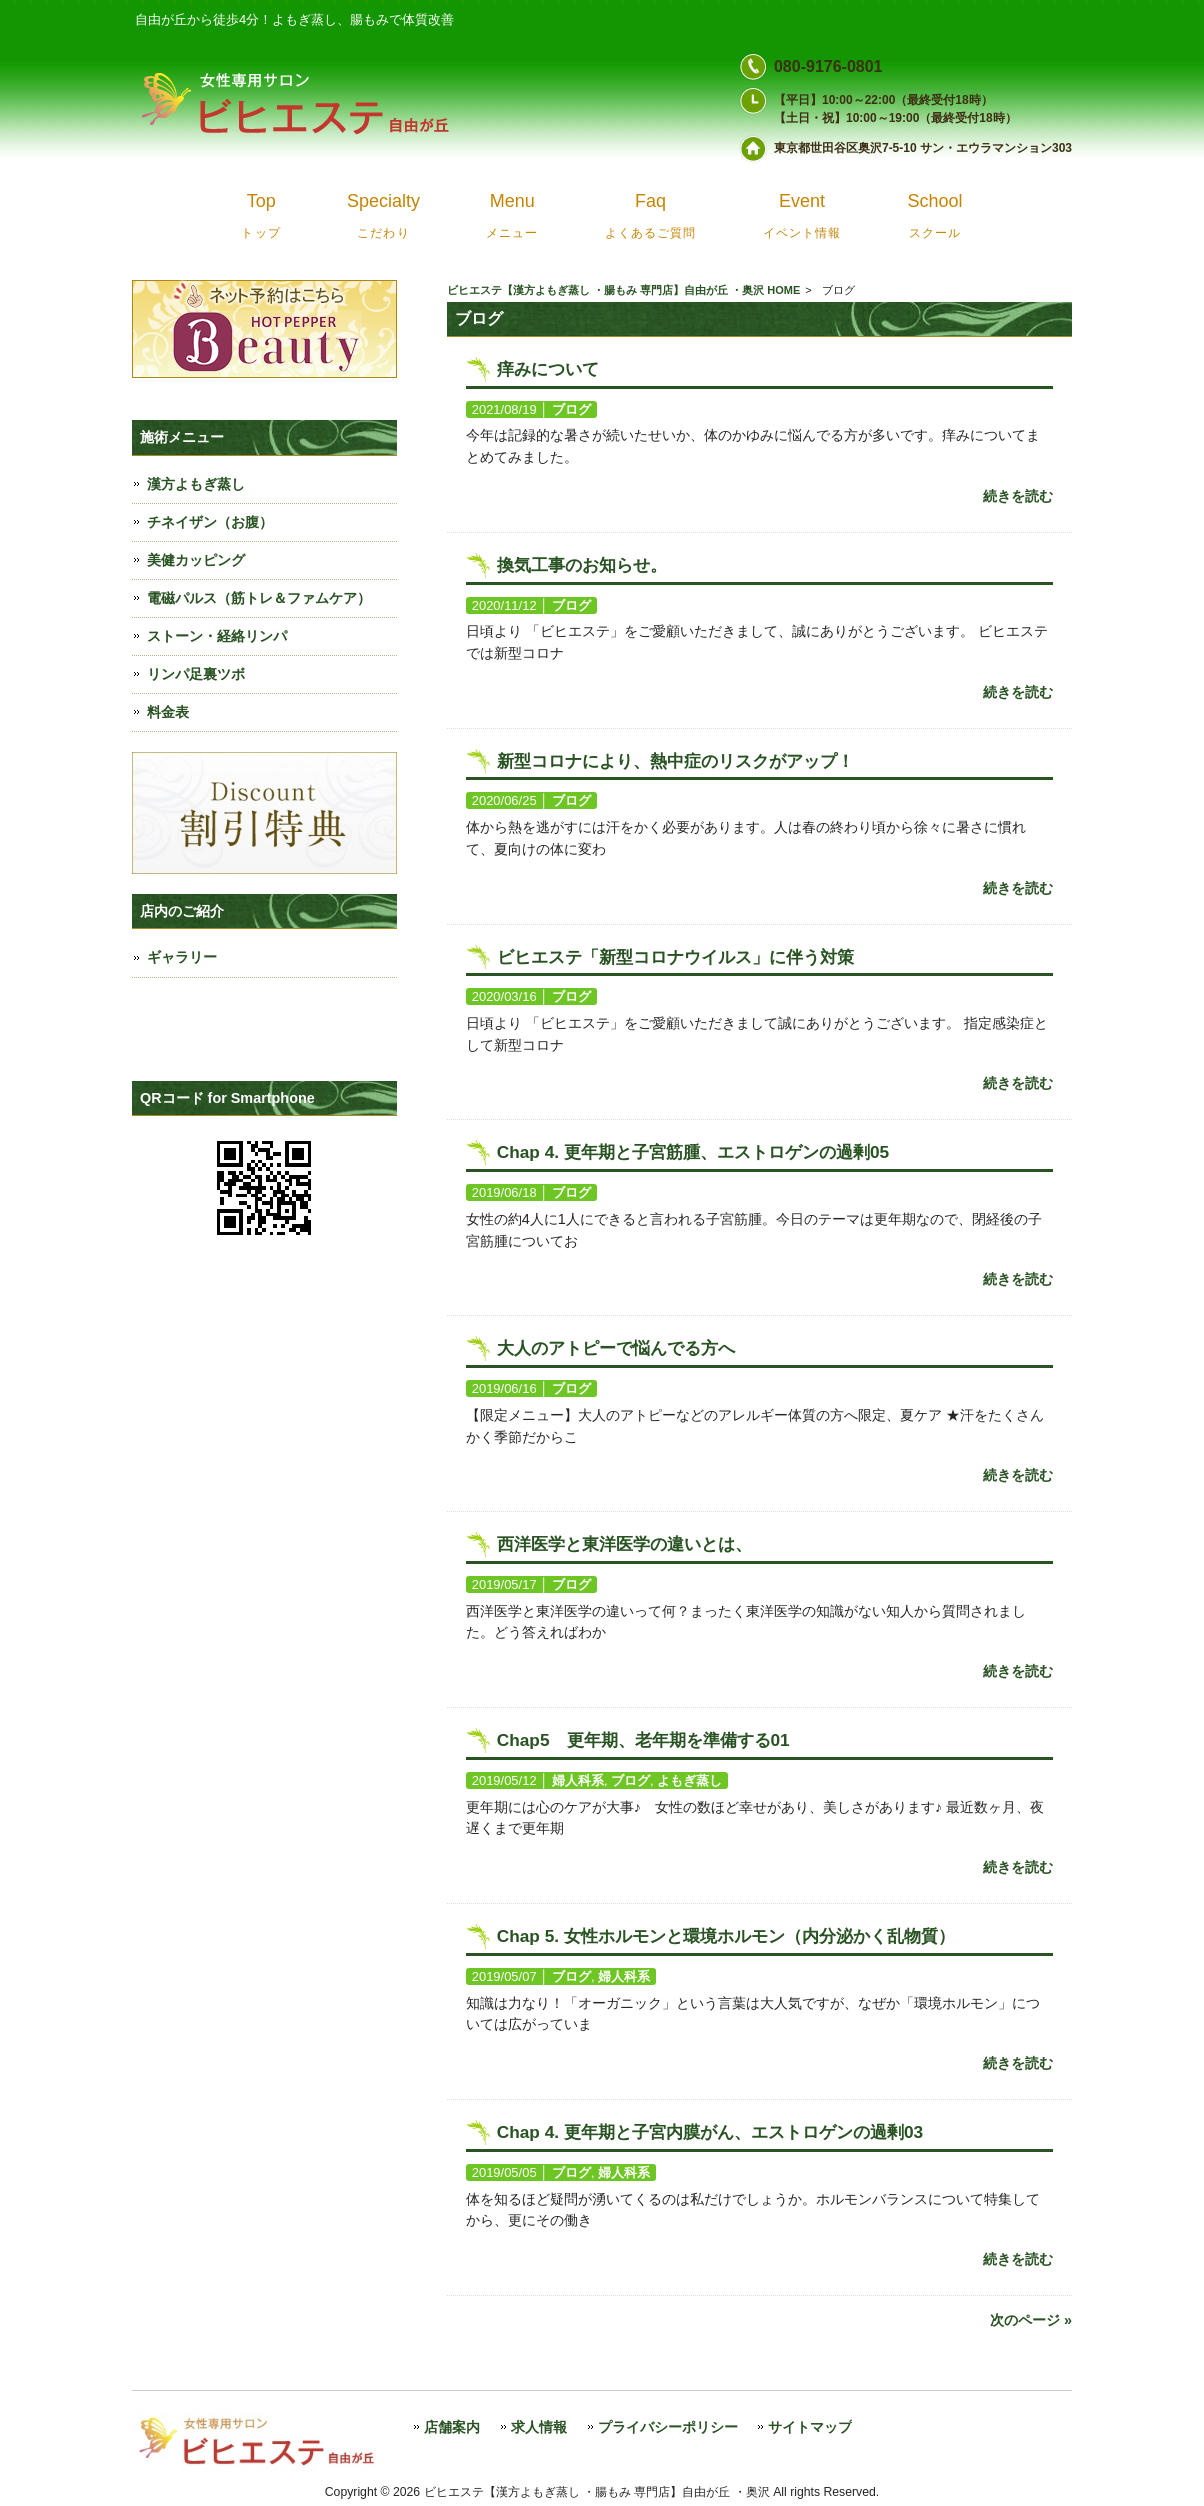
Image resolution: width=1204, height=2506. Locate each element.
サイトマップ (810, 2427)
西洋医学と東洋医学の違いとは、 (624, 1544)
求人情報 (539, 2427)
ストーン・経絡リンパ (217, 636)
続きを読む (1018, 496)
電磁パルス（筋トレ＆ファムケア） (259, 598)
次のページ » (1031, 2320)
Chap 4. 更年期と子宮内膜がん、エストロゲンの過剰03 (710, 2132)
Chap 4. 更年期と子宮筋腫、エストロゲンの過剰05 (693, 1152)
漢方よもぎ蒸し (196, 484)
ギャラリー (182, 957)
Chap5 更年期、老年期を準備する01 (643, 1740)
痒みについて (548, 369)
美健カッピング (196, 560)
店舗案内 (452, 2427)
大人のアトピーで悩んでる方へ (616, 1348)
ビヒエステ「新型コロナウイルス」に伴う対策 (675, 957)
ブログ (571, 409)
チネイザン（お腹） (210, 522)
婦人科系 (578, 1780)
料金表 (168, 712)
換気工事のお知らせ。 (582, 565)
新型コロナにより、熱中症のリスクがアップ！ (675, 761)
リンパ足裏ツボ (196, 674)
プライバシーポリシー (668, 2427)
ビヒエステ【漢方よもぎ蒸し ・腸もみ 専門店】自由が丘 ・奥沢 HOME (623, 290)
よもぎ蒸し (689, 1780)
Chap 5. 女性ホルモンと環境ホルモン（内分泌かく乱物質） (726, 1936)
